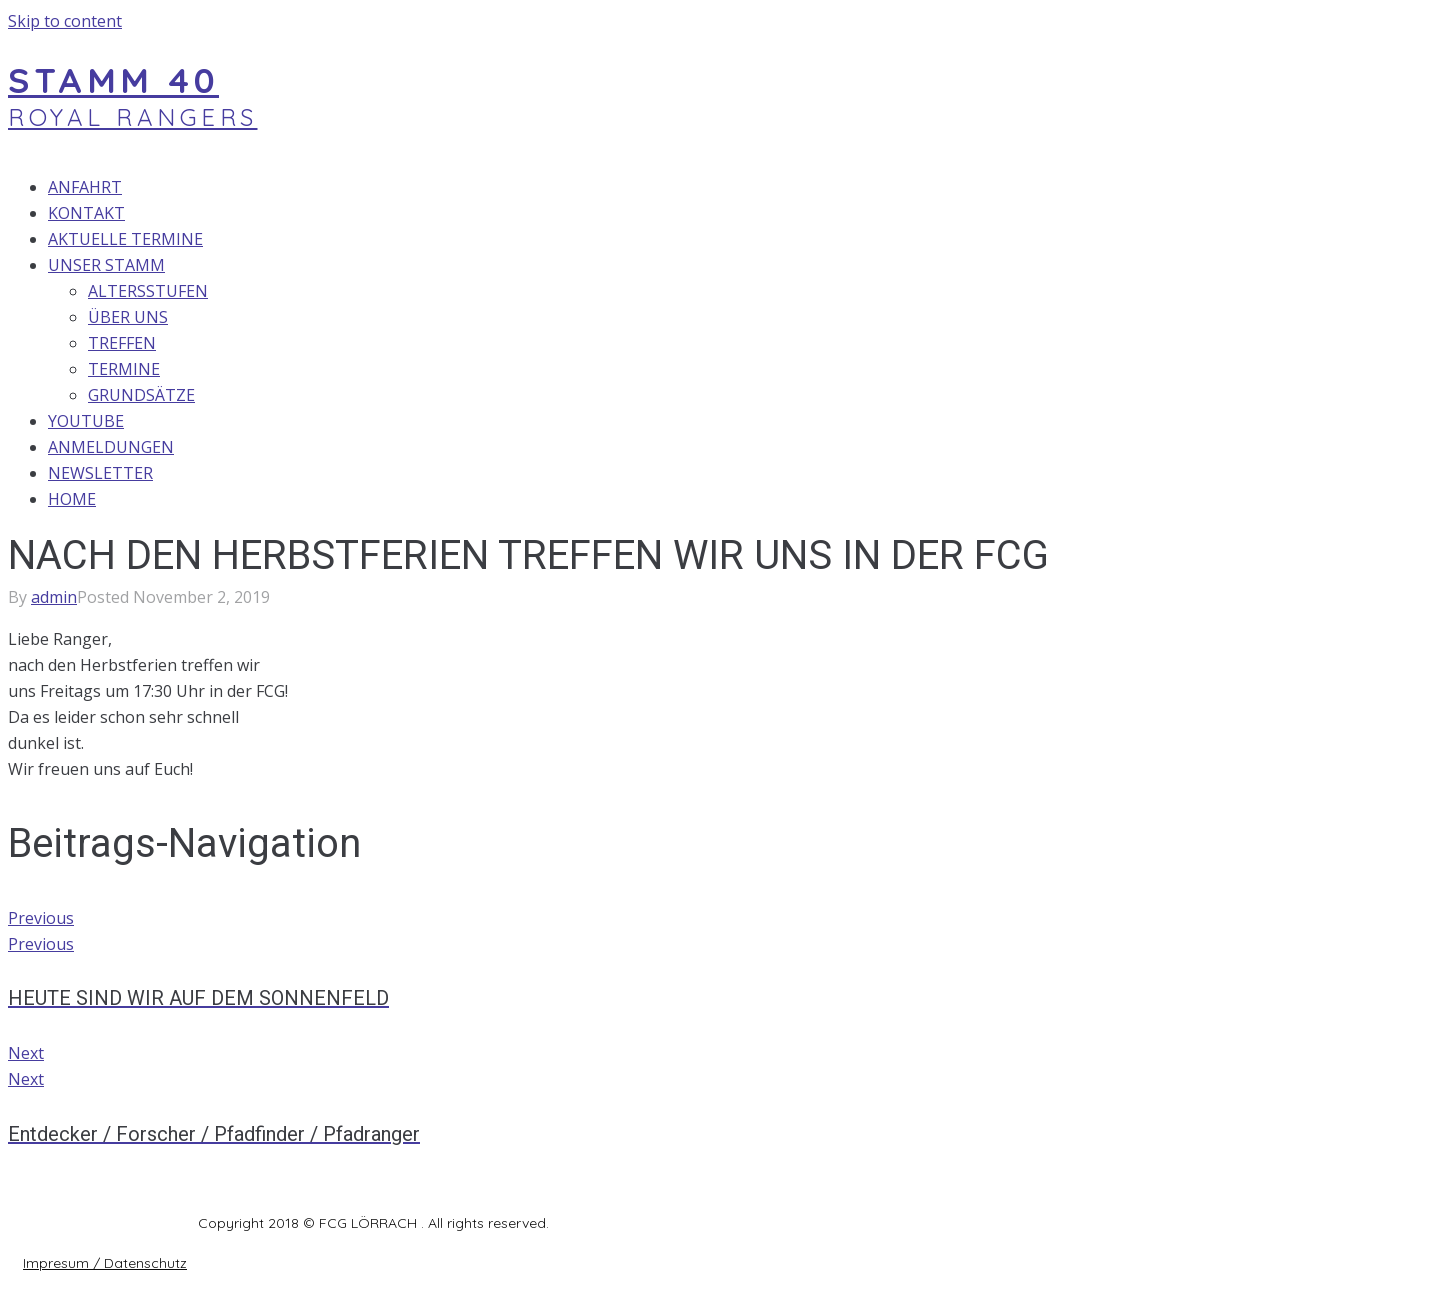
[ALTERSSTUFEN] (458, 291)
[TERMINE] (458, 369)
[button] (105, 1263)
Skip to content (65, 21)
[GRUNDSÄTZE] (458, 395)
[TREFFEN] (458, 343)
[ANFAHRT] (438, 187)
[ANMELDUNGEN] (438, 447)
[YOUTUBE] (438, 421)
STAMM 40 (113, 80)
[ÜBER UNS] (458, 317)
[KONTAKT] (438, 213)
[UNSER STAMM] (438, 265)
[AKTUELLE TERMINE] (438, 239)
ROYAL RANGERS (133, 117)
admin (54, 597)
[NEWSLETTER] (438, 473)
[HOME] (438, 499)
